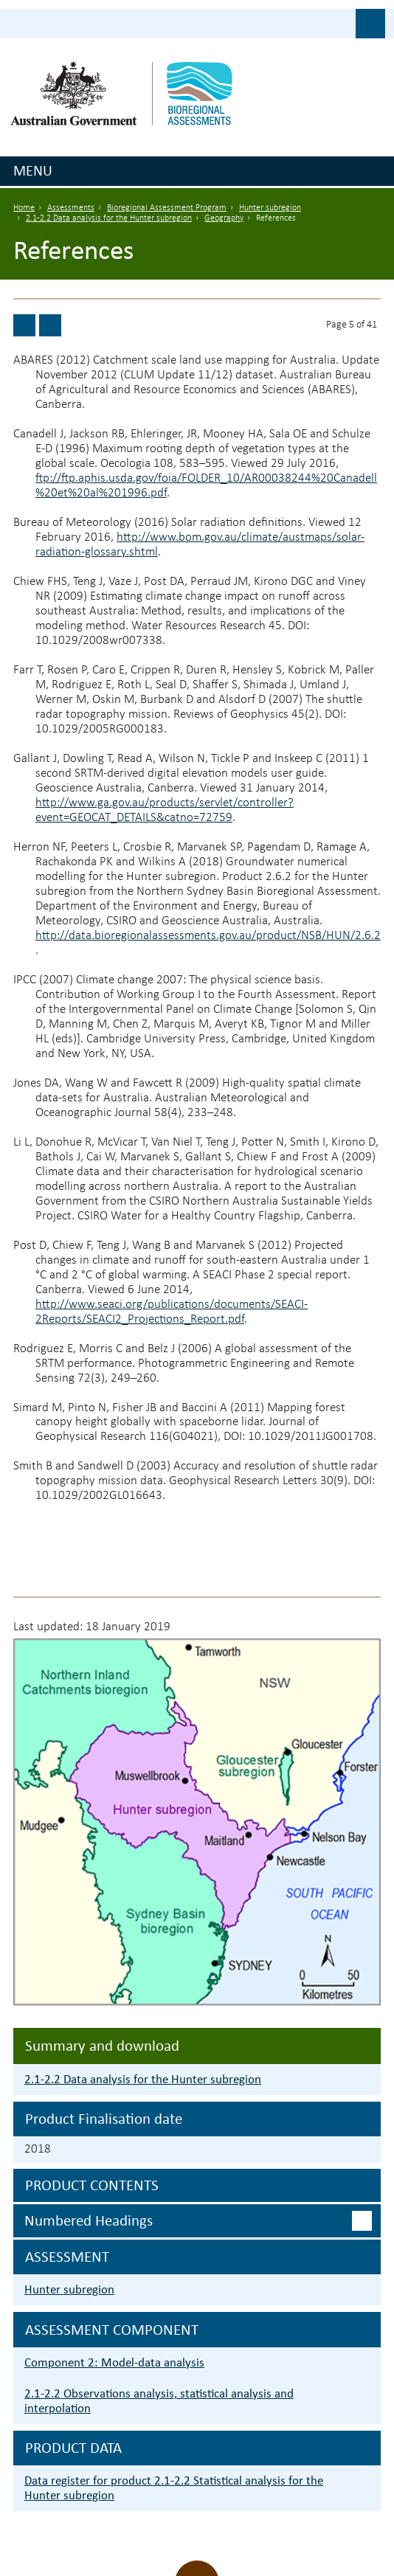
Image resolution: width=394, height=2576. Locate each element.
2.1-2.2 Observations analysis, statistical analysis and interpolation (159, 2401)
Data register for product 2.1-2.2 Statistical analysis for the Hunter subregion (173, 2488)
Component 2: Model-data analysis (114, 2362)
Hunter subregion (270, 208)
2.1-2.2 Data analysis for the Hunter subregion (109, 218)
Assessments (70, 208)
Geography (223, 218)
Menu (32, 170)
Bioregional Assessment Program (167, 208)
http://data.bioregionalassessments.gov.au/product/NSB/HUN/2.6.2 (208, 935)
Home (24, 208)
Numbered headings (88, 2220)
